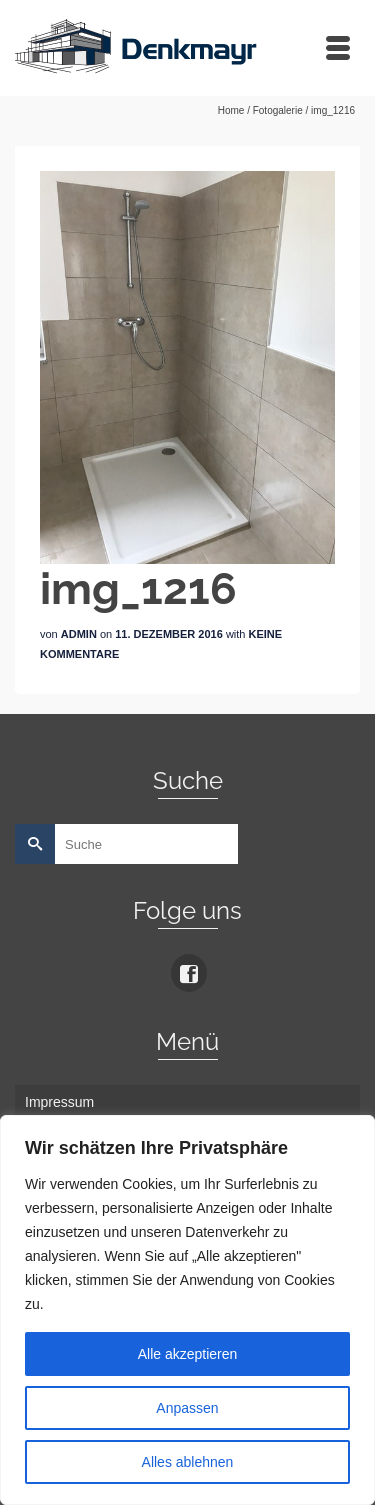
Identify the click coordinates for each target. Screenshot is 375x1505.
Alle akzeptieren (188, 1354)
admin (79, 634)
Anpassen (187, 1408)
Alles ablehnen (188, 1462)
